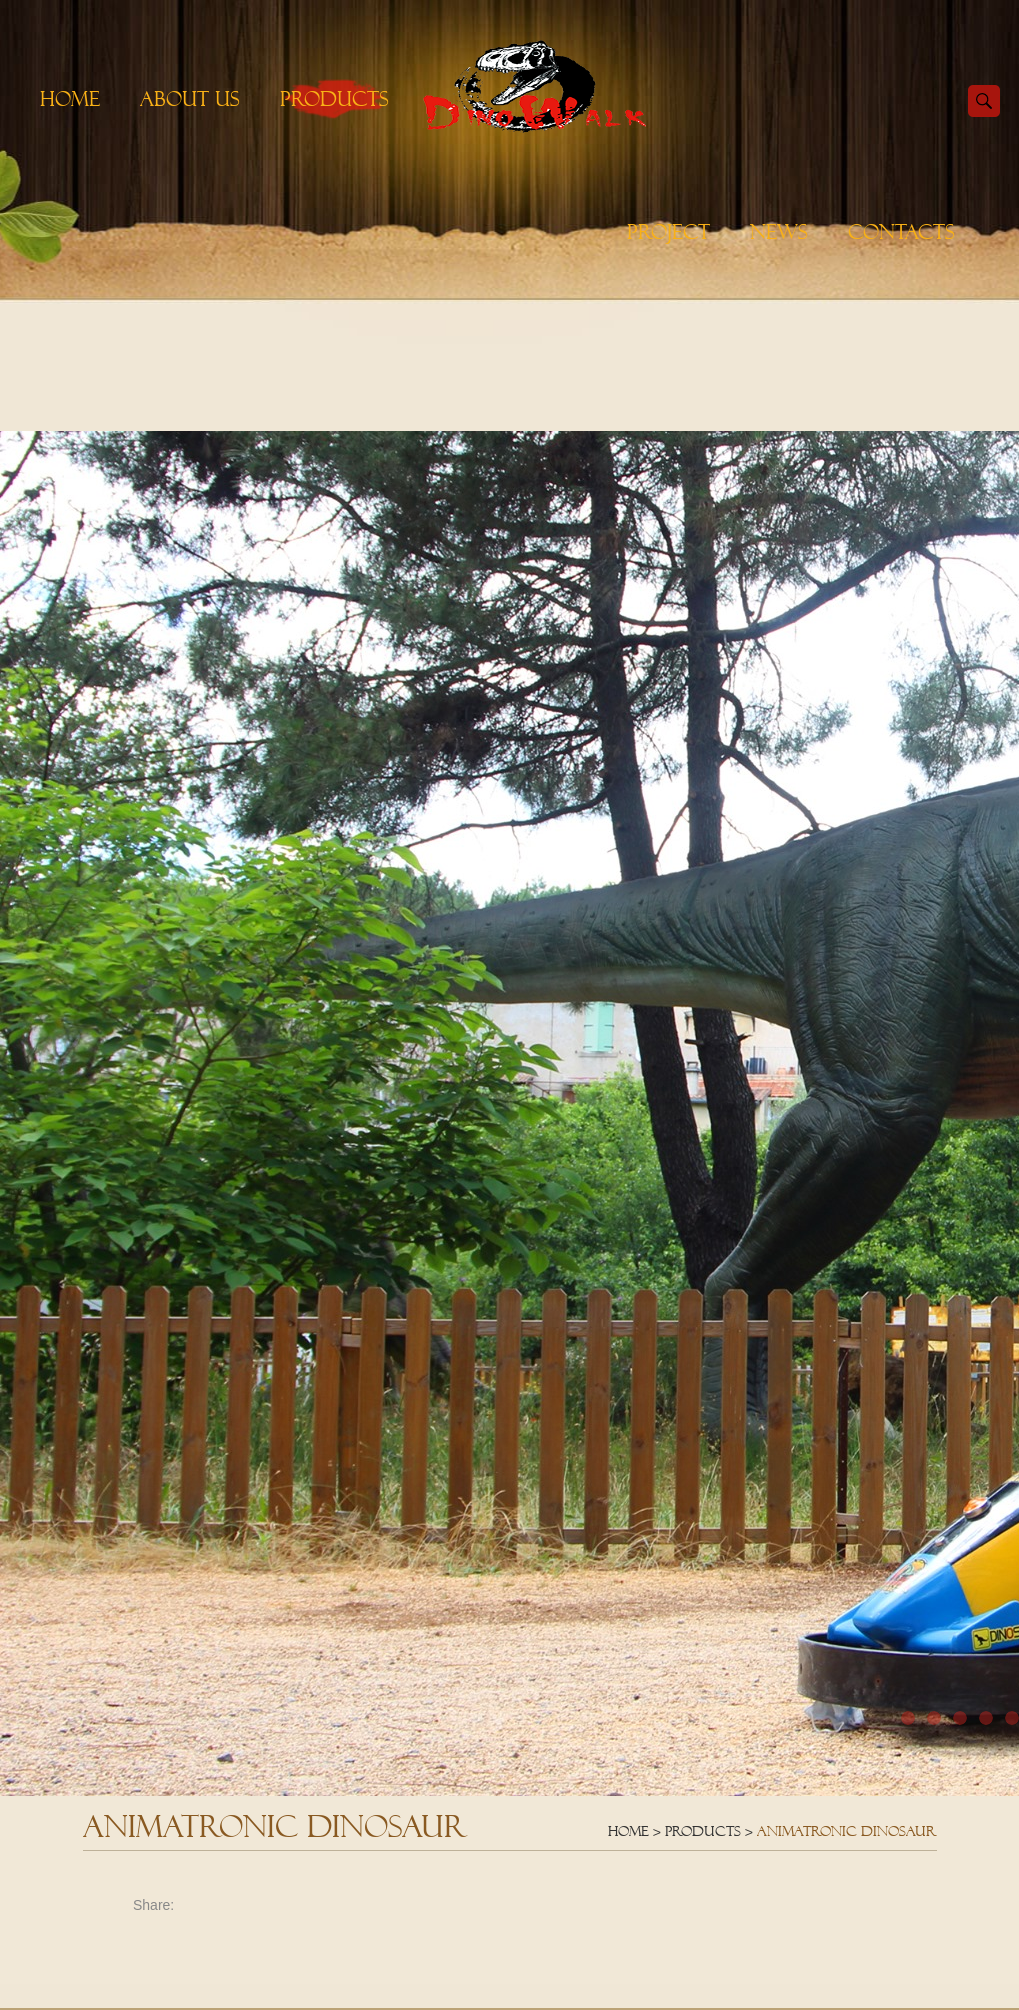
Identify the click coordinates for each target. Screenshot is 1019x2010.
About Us (190, 99)
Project (668, 232)
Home (70, 99)
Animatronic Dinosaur (847, 1831)
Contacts (901, 232)
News (779, 232)
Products (334, 99)
